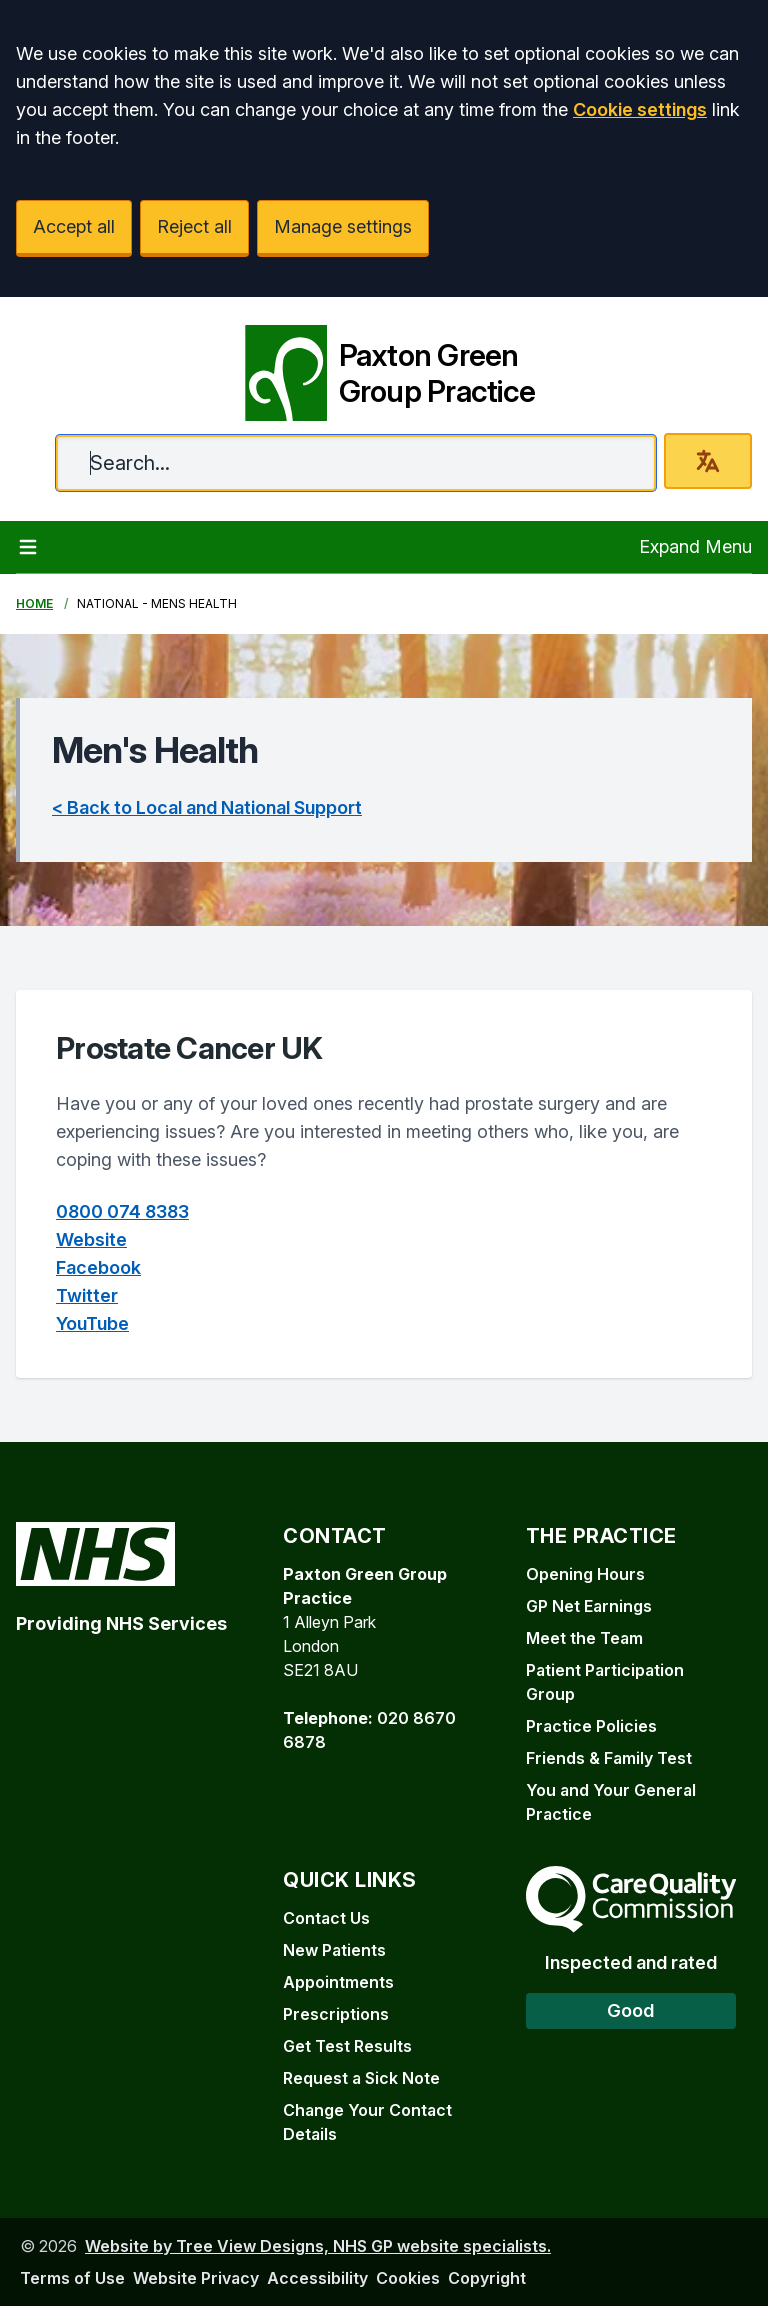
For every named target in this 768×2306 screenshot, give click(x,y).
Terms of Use (72, 2278)
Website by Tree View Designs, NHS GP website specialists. (318, 2246)
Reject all (194, 226)
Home (34, 603)
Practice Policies (591, 1726)
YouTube (92, 1323)
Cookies (408, 2278)
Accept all (74, 226)
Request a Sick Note (361, 2078)
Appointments (338, 1982)
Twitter (87, 1295)
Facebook (98, 1267)
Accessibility (317, 2278)
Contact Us (326, 1918)
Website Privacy (196, 2278)
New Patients (334, 1950)
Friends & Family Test (609, 1758)
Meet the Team (584, 1638)
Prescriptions (336, 2014)
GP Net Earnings (589, 1606)
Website (91, 1239)
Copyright (487, 2278)
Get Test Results (347, 2046)
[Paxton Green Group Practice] (384, 365)
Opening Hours (585, 1574)
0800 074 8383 (122, 1211)
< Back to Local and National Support (207, 807)
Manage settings (343, 226)
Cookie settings (640, 109)
